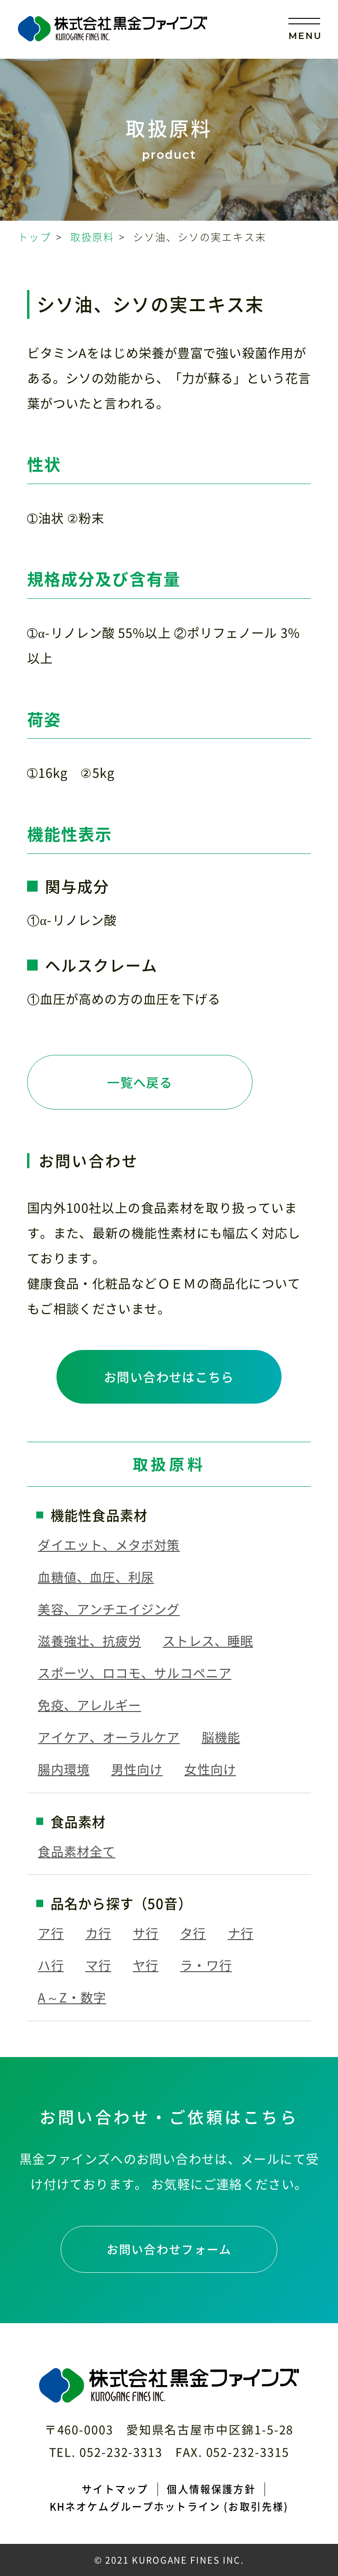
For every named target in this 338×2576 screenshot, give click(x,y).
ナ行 (241, 1933)
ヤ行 (145, 1965)
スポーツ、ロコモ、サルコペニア (134, 1672)
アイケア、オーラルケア (109, 1737)
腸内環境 (63, 1769)
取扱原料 (92, 236)
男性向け (137, 1769)
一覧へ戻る (139, 1082)
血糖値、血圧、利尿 (96, 1576)
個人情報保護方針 (211, 2489)
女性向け (210, 1769)
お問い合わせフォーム (169, 2249)
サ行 (145, 1933)
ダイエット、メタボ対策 (109, 1544)
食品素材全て (76, 1851)
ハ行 (50, 1965)
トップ (34, 236)
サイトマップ (115, 2489)
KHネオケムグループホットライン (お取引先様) (169, 2506)
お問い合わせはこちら (169, 1376)
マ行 (98, 1965)
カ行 (98, 1933)
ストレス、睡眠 (208, 1640)
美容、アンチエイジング (109, 1609)
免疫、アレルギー (89, 1704)
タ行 (193, 1933)
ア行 (50, 1933)
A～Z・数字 (72, 1997)
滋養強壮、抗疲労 (89, 1640)
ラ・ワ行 (205, 1965)
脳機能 (221, 1737)
